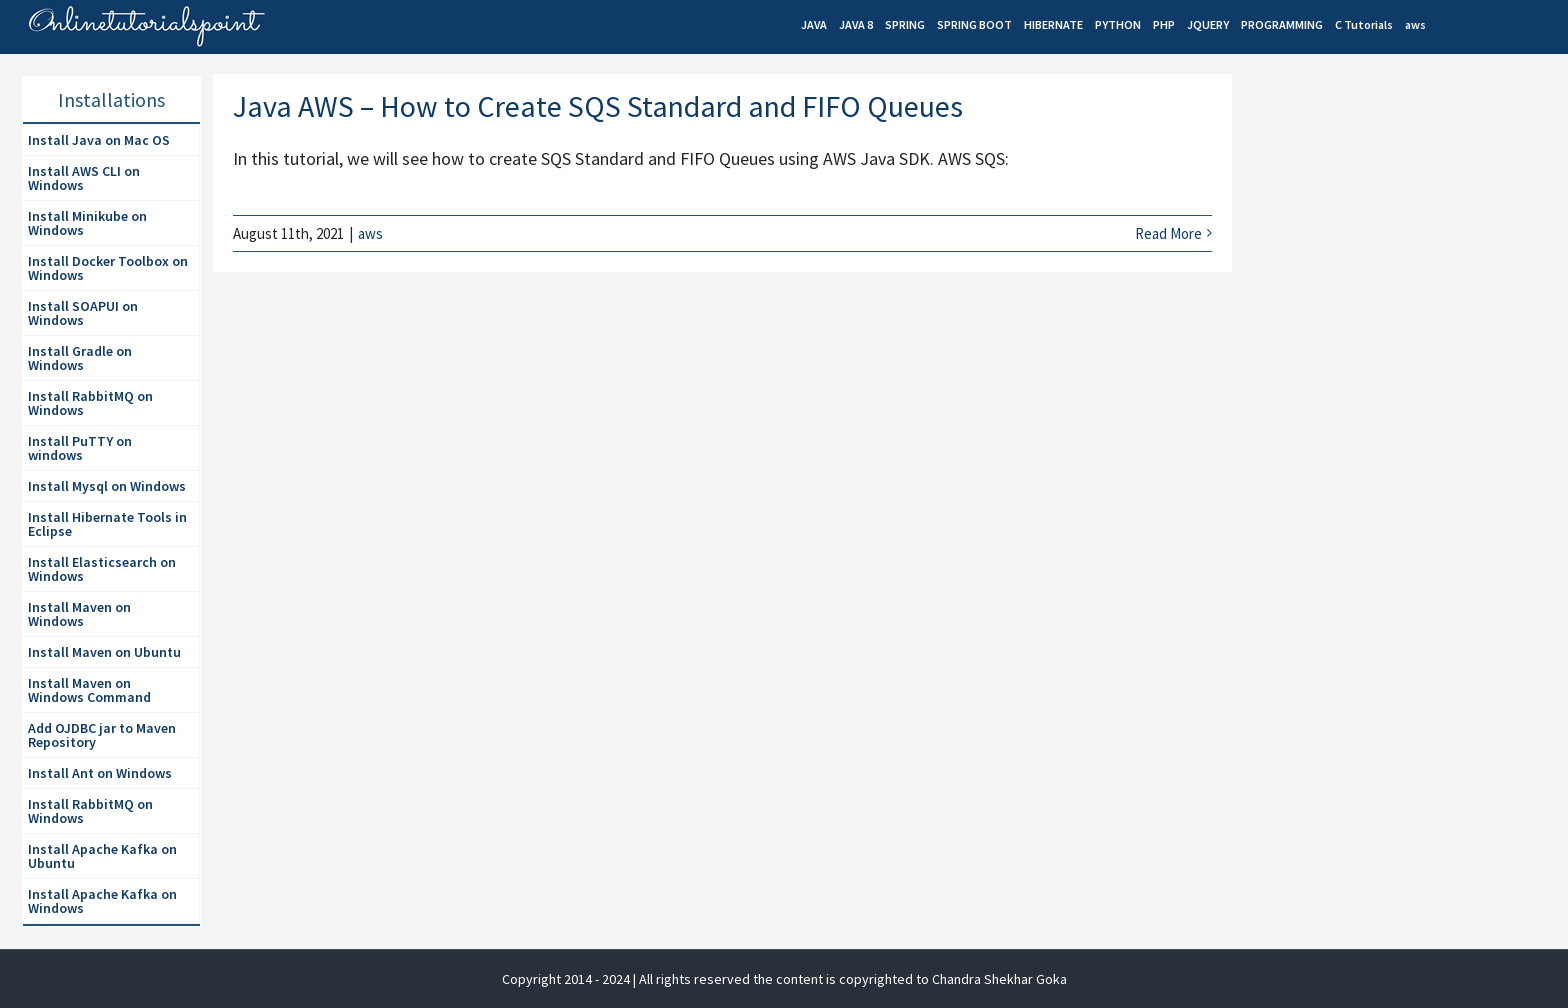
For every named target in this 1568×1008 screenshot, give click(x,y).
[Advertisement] (1394, 246)
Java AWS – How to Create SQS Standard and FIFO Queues (598, 106)
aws (370, 233)
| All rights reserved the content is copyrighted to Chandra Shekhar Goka (850, 979)
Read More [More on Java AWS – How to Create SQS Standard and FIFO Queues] (1168, 233)
